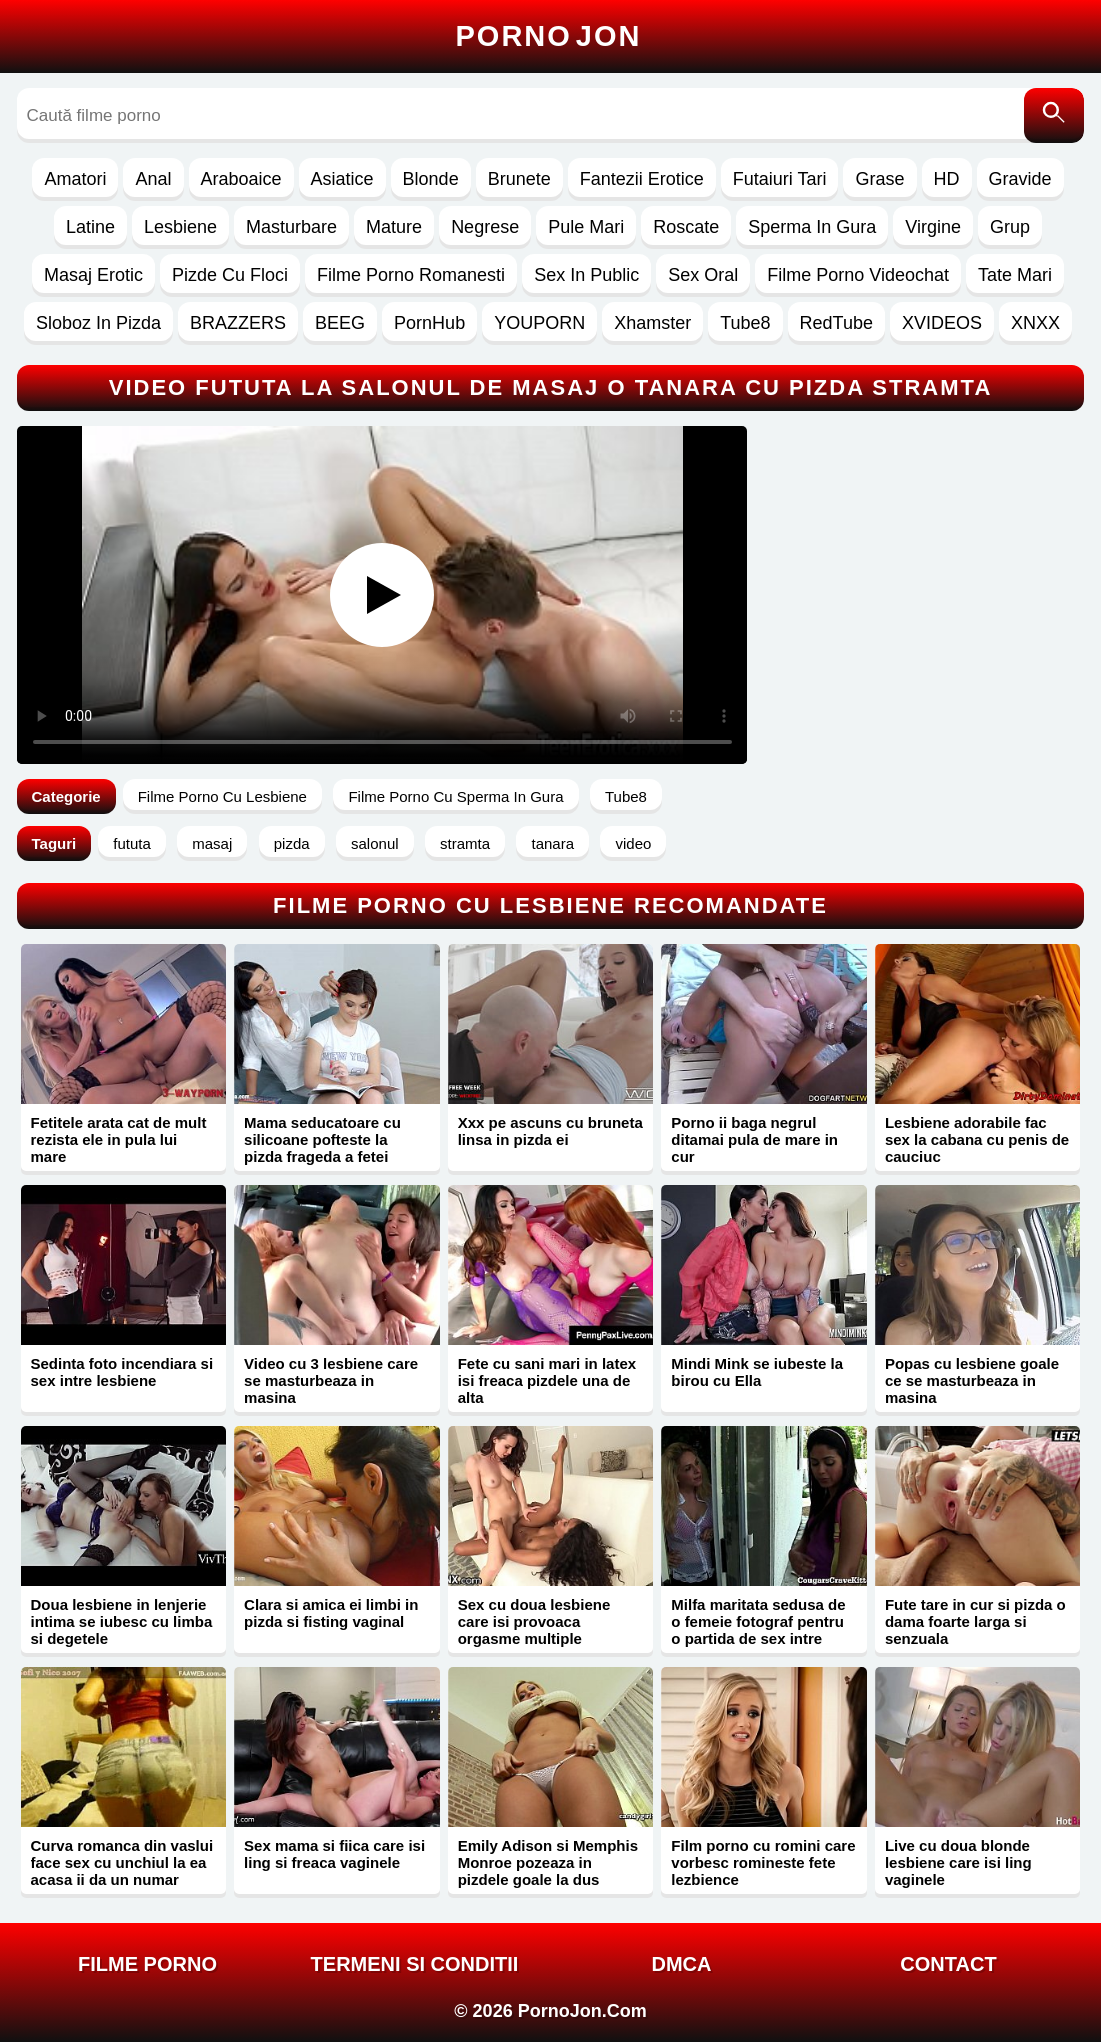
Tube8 (745, 323)
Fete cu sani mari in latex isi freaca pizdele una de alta (547, 1380)
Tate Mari (1015, 275)
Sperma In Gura (812, 227)
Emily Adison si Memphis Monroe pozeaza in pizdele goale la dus (548, 1862)
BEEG (340, 323)
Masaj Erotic (93, 275)
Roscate (686, 227)
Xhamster (652, 323)
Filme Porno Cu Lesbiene (222, 796)
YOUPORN (539, 323)
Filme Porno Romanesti (411, 275)
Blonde (431, 179)
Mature (394, 227)
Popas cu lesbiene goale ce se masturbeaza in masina (972, 1380)
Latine (90, 227)
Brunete (519, 179)
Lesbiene (180, 227)
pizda (292, 843)
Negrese (485, 227)
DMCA (681, 1964)
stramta (465, 843)
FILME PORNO (147, 1964)
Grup (1010, 227)
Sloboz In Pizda (98, 323)
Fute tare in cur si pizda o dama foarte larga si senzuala (975, 1621)
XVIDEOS (942, 323)
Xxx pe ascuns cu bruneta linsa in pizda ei (550, 1131)
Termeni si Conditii (415, 1964)
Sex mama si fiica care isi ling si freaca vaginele (334, 1854)
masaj (212, 843)
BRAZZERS (238, 323)
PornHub (429, 323)
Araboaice (241, 179)
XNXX (1035, 323)
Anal (153, 179)
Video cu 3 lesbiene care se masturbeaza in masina (331, 1380)
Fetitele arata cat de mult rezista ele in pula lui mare (119, 1139)
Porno (549, 36)
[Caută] (1054, 115)
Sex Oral (703, 275)
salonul (375, 843)
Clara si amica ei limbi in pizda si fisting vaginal (331, 1613)
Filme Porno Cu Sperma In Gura (455, 796)
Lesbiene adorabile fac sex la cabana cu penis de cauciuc (977, 1139)
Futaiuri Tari (780, 179)
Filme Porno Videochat (858, 275)
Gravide (1020, 179)
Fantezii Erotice (642, 179)
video (633, 843)
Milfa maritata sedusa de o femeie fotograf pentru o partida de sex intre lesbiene (758, 1630)
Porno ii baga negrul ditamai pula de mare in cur (754, 1139)
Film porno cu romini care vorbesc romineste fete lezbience (763, 1862)
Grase (879, 179)
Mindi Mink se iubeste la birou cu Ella (757, 1372)
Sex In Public (586, 275)
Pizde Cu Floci (230, 275)
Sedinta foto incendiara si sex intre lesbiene (122, 1372)
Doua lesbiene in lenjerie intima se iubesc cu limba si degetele (122, 1621)
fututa (132, 843)
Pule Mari (586, 227)
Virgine (933, 227)
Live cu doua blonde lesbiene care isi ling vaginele (958, 1862)
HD (947, 179)
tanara (552, 843)
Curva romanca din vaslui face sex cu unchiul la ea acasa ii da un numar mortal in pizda (122, 1871)
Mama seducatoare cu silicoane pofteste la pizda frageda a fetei (322, 1139)
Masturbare (291, 227)
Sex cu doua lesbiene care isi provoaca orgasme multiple (534, 1621)
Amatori (75, 179)
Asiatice (342, 179)
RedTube (836, 323)
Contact (948, 1964)
